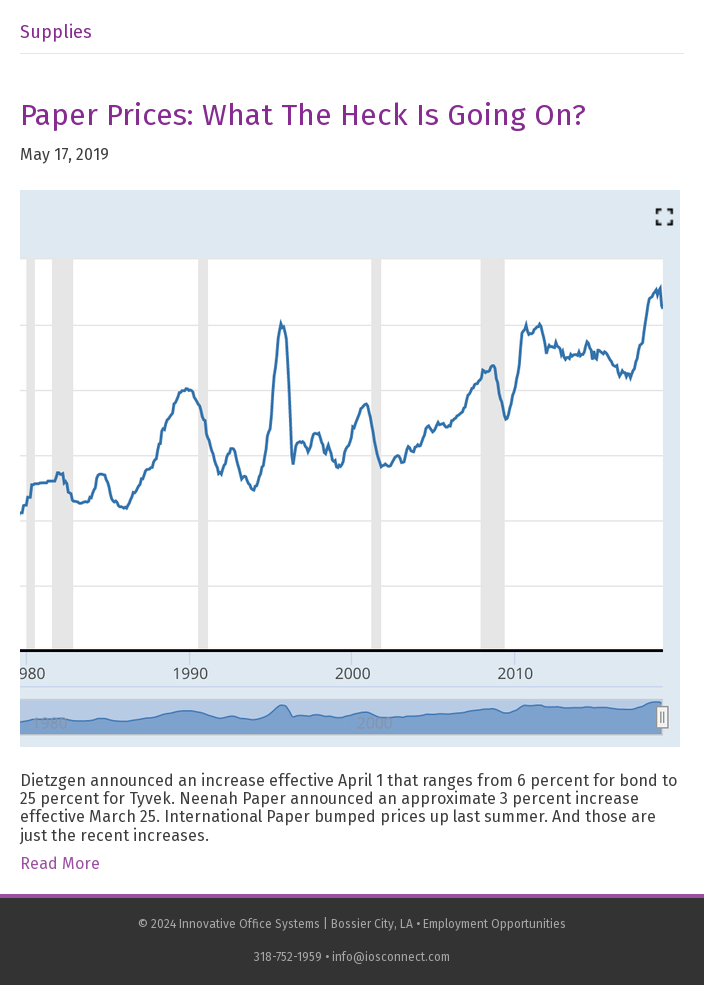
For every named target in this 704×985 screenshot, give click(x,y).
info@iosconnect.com (391, 957)
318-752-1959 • (293, 957)
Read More (60, 863)
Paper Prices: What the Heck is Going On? (303, 115)
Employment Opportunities (494, 924)
